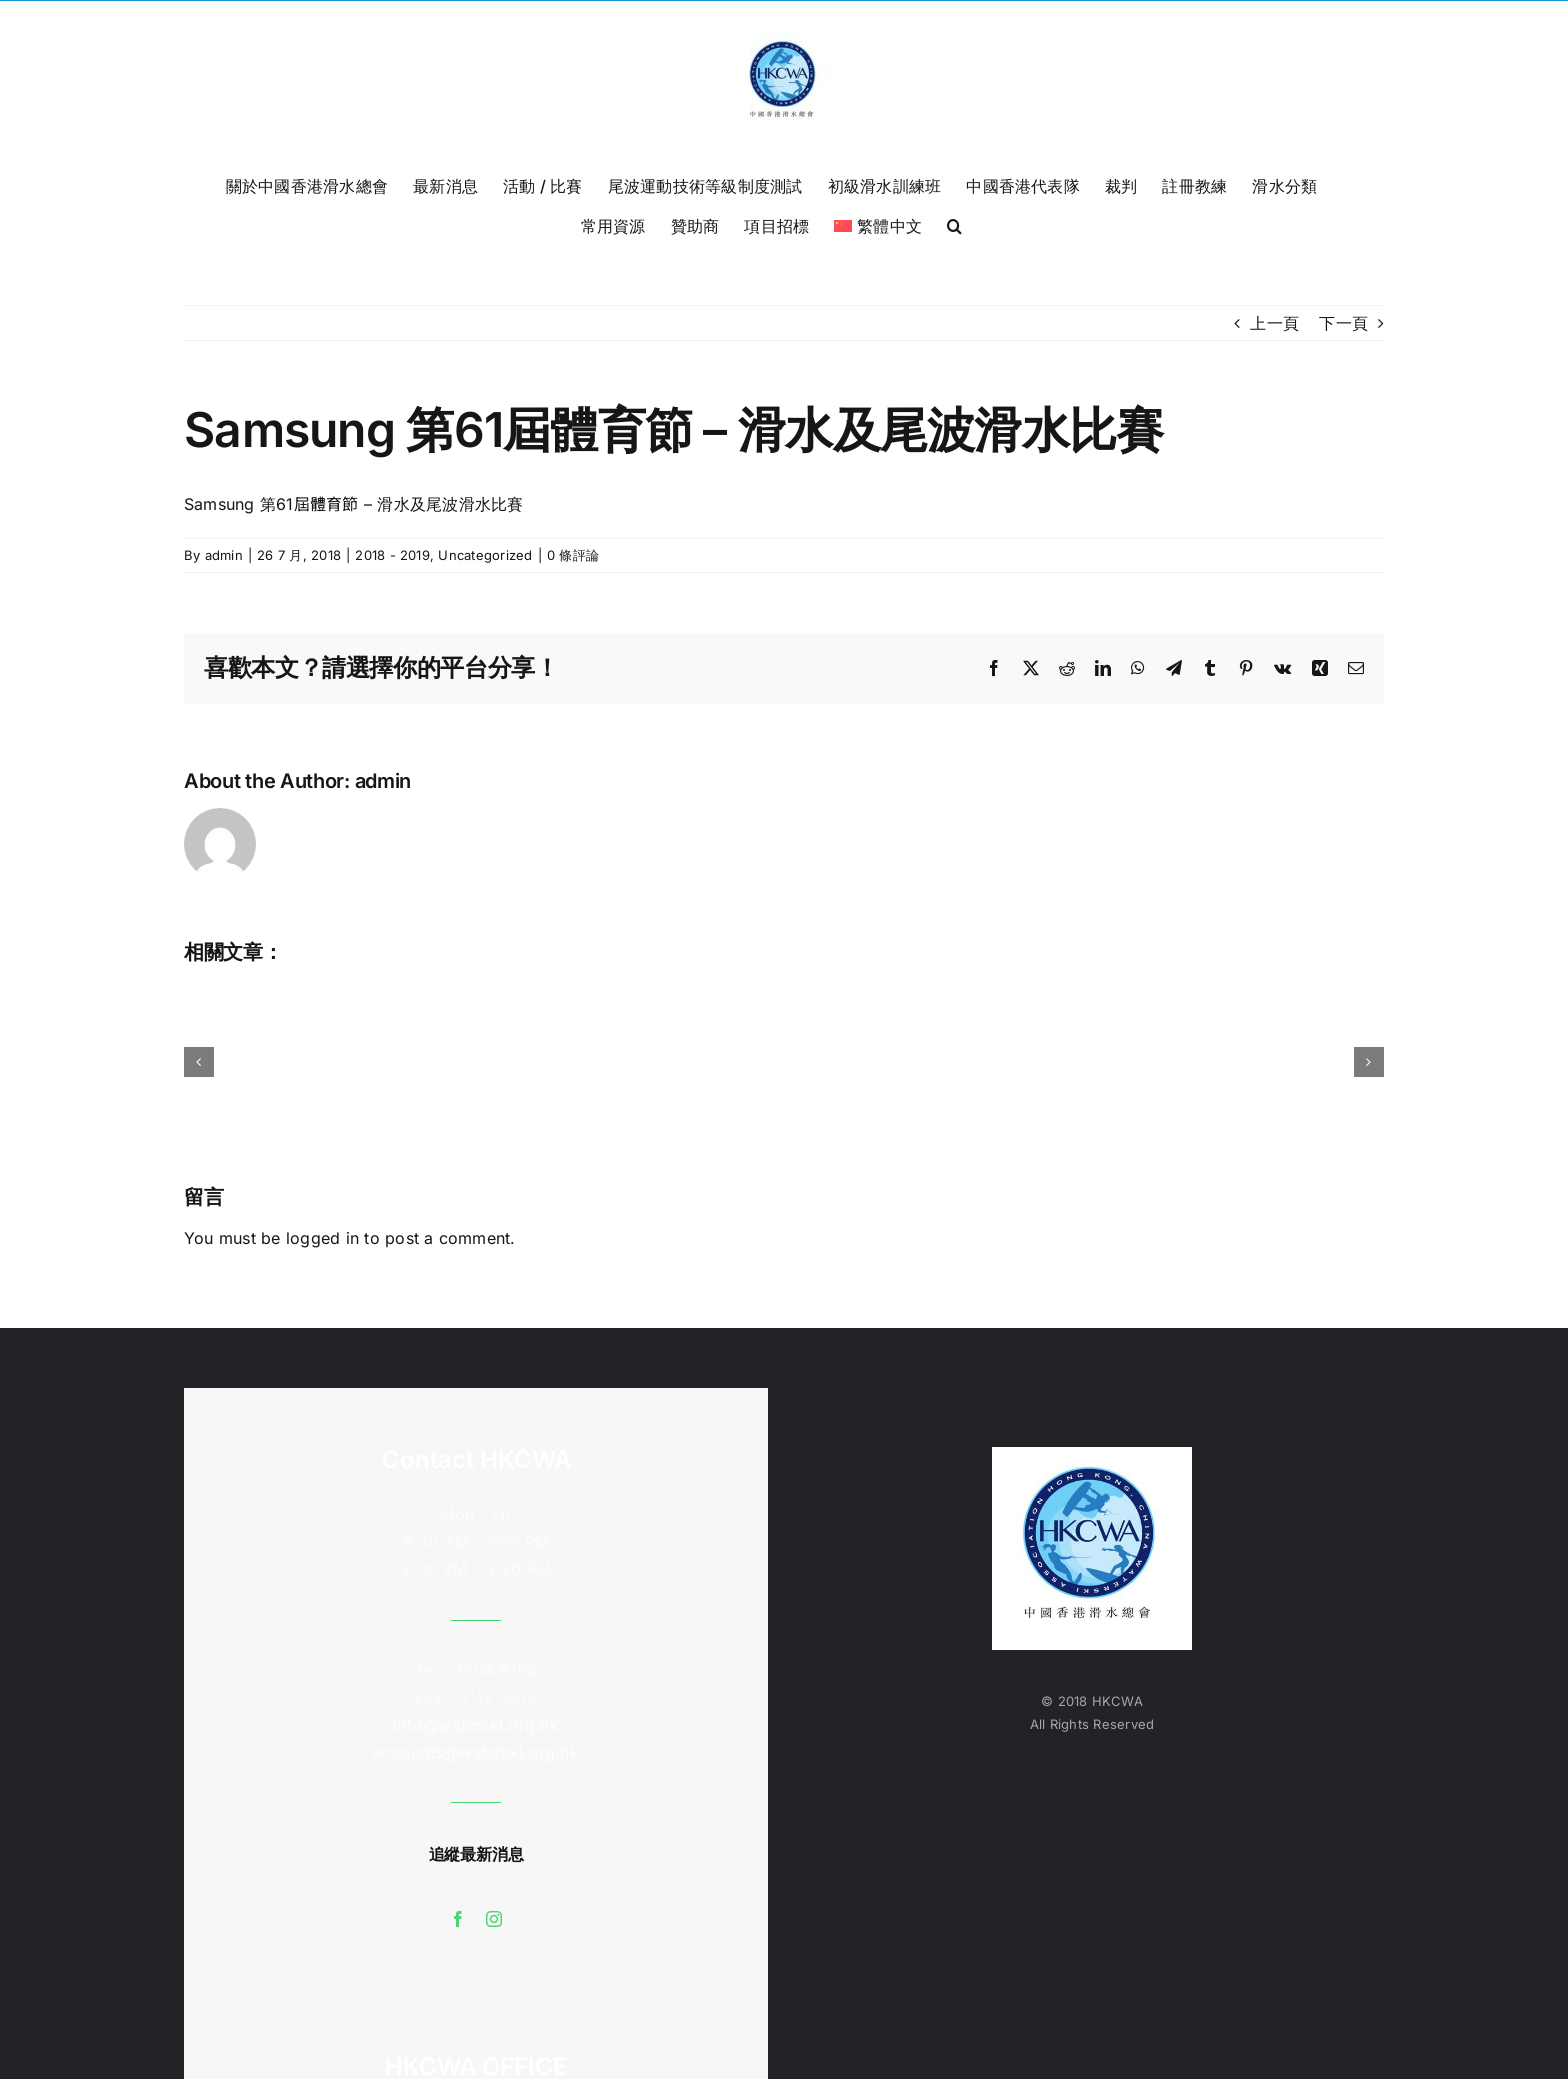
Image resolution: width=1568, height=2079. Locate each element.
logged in (322, 1238)
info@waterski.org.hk (476, 1725)
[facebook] (458, 1919)
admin (224, 555)
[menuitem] (878, 224)
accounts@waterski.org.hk (476, 1752)
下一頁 (1343, 323)
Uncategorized (485, 555)
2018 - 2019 (392, 555)
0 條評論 (573, 555)
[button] (954, 224)
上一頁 (1274, 323)
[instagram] (494, 1919)
